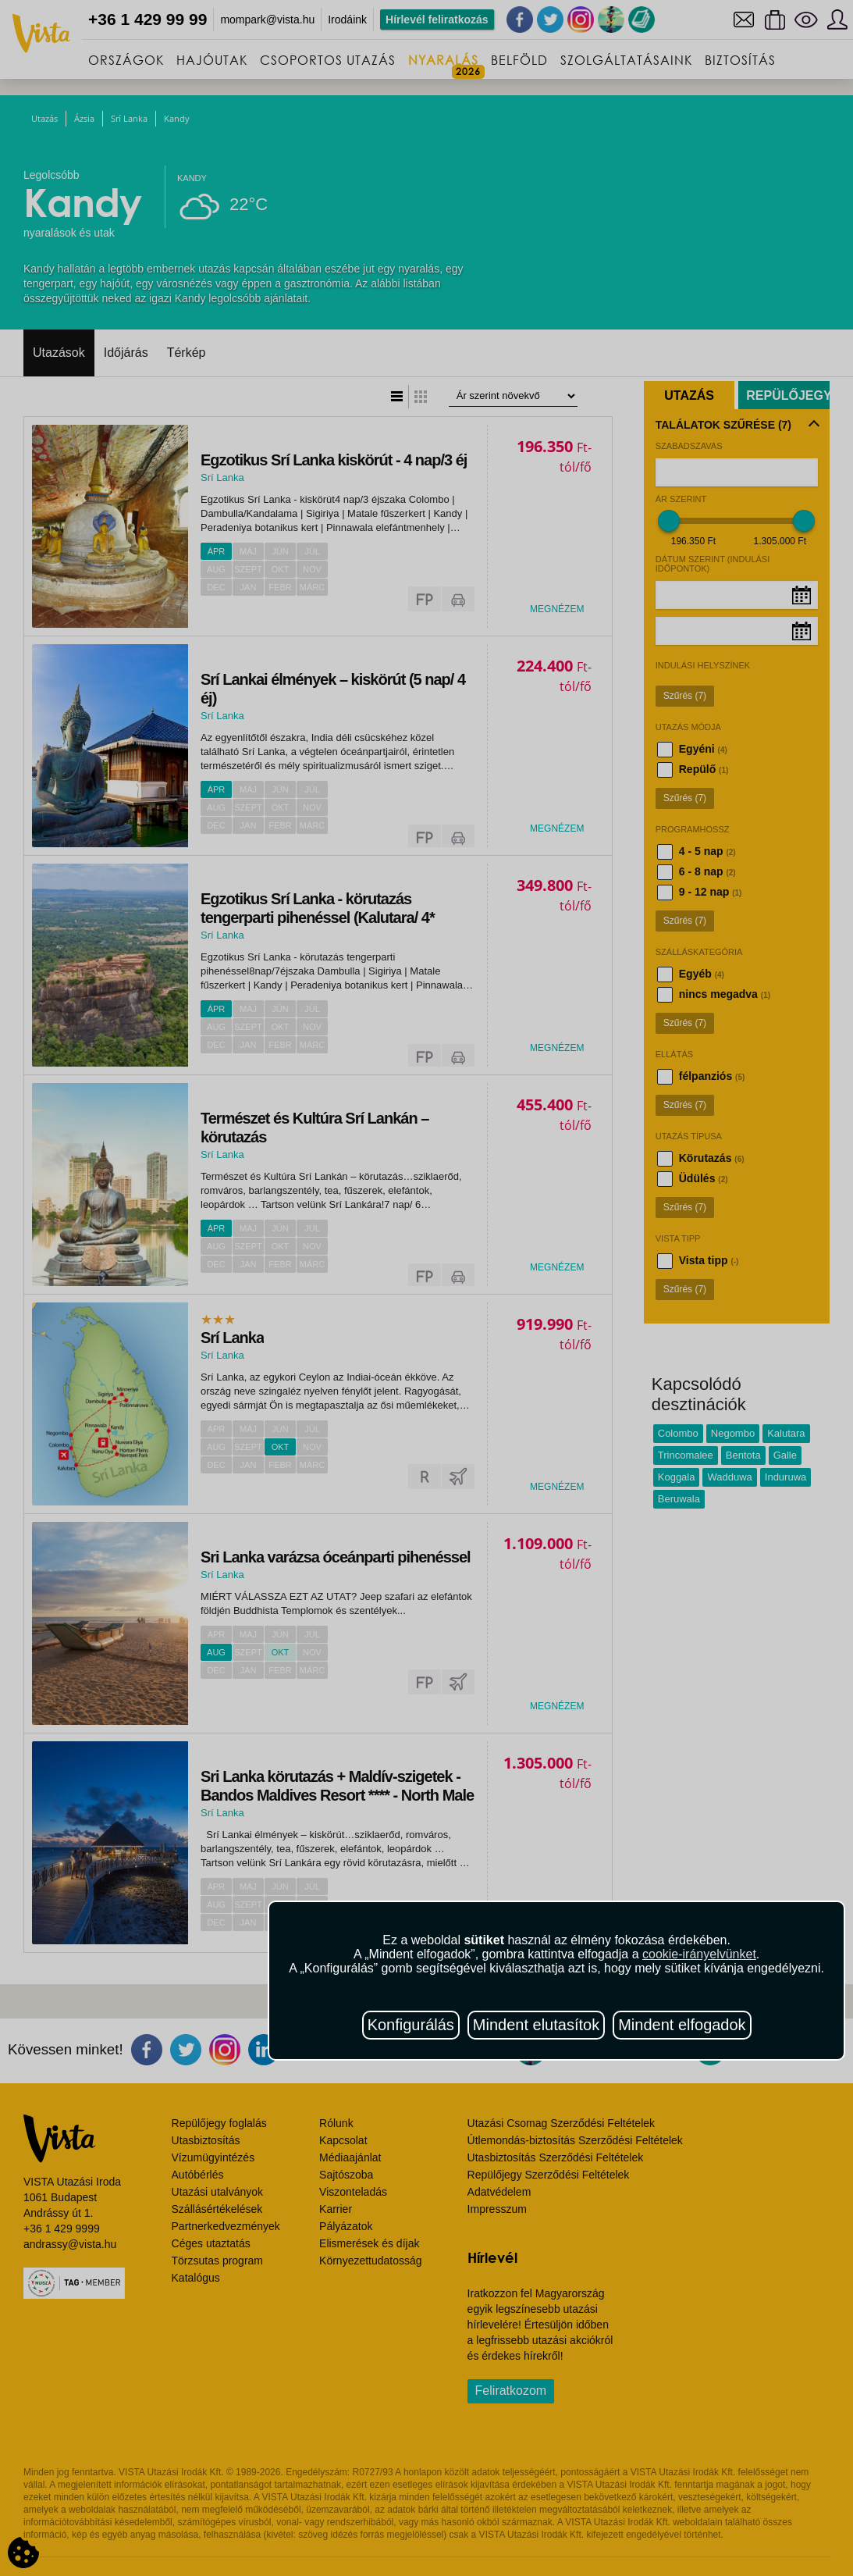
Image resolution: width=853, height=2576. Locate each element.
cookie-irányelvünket (699, 1954)
